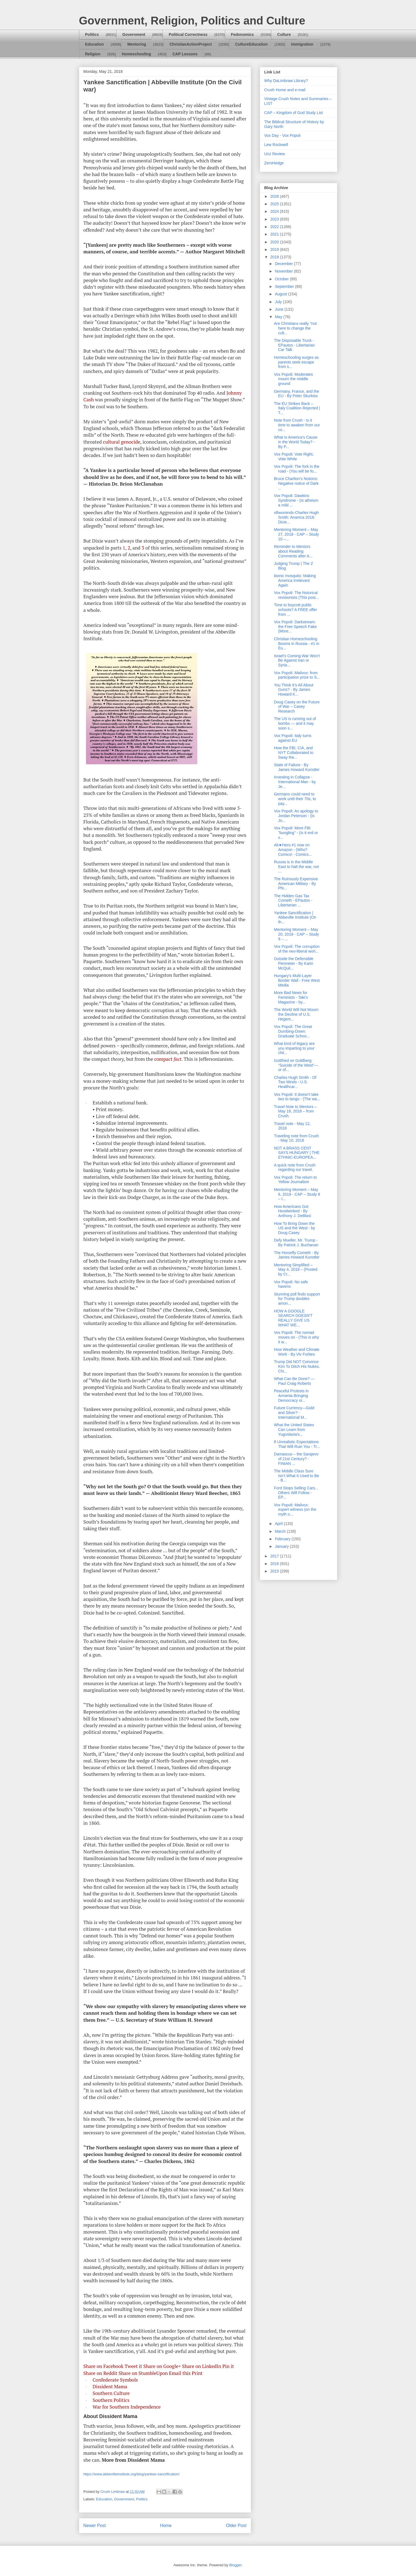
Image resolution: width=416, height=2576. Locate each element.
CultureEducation (251, 44)
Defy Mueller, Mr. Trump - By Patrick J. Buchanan (296, 1242)
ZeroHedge (274, 163)
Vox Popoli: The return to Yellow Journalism (295, 1179)
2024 (275, 211)
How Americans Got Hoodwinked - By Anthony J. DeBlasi (292, 1211)
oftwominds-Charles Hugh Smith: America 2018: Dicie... (296, 517)
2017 (275, 1556)
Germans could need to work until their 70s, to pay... (295, 799)
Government (133, 34)
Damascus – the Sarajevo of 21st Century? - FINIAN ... (296, 1459)
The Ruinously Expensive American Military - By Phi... (296, 884)
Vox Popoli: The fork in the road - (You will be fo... (296, 468)
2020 (275, 242)
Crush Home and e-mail (285, 90)
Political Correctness (188, 34)
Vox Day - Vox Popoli (282, 135)
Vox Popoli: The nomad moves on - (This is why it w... (296, 1337)
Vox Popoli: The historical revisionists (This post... (296, 595)
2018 (275, 257)
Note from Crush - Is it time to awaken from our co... (297, 425)
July (279, 302)
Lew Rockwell (276, 144)
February (283, 1539)
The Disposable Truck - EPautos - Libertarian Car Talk (294, 345)
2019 (275, 249)
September (285, 286)
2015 (275, 1571)
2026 (275, 196)
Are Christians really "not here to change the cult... (295, 328)
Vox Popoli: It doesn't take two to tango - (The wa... (297, 1096)
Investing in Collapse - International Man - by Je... (295, 782)
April (279, 1523)
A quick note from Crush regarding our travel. (294, 1167)
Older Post (236, 2525)
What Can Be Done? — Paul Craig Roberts (294, 1381)
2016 (275, 1563)
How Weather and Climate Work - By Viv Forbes (296, 1351)
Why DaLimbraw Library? (286, 80)
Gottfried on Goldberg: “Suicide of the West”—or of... (296, 1065)
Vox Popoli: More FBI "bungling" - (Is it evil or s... (296, 833)
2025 (275, 204)
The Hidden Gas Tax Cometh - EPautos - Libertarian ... (293, 901)
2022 (275, 226)
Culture (284, 34)
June (279, 309)
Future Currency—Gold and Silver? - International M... (294, 1413)
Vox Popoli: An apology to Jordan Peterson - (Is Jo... (296, 816)
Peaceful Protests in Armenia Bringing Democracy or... (291, 1396)
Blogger (235, 2565)
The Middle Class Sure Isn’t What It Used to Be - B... (296, 1476)
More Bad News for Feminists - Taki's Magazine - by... (291, 997)
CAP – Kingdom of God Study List (293, 112)
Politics (92, 34)
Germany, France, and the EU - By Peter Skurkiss (296, 393)
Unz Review (274, 154)
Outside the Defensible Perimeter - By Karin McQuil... (293, 963)
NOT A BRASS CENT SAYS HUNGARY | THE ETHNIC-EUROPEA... (296, 1153)
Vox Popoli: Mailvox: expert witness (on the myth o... (295, 1510)
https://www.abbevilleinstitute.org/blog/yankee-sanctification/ (131, 2474)
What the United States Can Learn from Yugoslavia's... (294, 1430)
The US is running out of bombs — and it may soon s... (295, 723)
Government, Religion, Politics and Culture (192, 20)
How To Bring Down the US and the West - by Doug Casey (294, 1228)
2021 (275, 234)
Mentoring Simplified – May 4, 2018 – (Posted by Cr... (295, 1270)
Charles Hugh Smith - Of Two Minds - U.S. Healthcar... (295, 1082)
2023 (275, 219)
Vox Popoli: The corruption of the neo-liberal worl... (296, 948)
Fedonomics (242, 34)
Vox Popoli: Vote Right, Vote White (293, 456)
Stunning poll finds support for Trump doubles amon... (297, 1299)
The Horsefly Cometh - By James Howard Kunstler (296, 1255)
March (281, 1531)
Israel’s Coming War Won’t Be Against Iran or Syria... (297, 661)
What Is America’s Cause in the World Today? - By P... (295, 442)
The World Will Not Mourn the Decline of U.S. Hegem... (296, 1014)
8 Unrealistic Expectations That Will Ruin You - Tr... (297, 1444)
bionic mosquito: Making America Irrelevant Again (295, 580)
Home (166, 2525)
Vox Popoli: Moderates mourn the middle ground (293, 379)
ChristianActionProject (190, 44)
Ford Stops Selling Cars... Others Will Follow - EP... (296, 1493)
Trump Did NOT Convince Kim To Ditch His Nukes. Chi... (297, 1366)
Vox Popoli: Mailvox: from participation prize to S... (297, 675)
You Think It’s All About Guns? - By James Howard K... (293, 690)
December (284, 263)
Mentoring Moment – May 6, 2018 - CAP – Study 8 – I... (297, 1194)
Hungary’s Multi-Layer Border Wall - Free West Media (296, 980)
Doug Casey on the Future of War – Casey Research (296, 707)
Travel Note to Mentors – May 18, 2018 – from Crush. (295, 1111)
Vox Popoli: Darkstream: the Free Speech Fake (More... (295, 627)
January (282, 1546)
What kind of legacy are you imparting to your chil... (294, 1048)
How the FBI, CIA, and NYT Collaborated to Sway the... (293, 753)
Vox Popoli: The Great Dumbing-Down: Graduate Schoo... (293, 1031)
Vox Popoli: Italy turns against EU (292, 738)
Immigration (302, 44)
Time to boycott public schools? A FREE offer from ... (295, 610)
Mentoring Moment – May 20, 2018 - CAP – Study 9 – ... (296, 934)
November (284, 271)
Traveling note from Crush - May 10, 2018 (296, 1138)
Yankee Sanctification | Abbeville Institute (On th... (295, 917)
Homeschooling (136, 54)
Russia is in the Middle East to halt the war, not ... (296, 867)
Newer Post (94, 2525)
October (282, 279)
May (279, 317)
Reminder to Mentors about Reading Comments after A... (293, 551)
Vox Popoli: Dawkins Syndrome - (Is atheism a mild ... (296, 500)
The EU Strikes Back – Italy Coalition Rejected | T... (297, 408)
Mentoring (136, 44)
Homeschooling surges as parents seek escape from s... (296, 362)
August (281, 294)
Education (94, 44)
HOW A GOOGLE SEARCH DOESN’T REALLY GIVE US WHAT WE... (293, 1318)
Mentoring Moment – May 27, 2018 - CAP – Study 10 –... (296, 534)
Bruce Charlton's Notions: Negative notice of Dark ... (296, 483)
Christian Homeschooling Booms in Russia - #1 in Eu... (296, 644)
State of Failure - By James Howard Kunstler (296, 767)
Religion (92, 54)
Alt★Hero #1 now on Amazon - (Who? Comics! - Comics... (293, 850)
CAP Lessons (185, 54)
